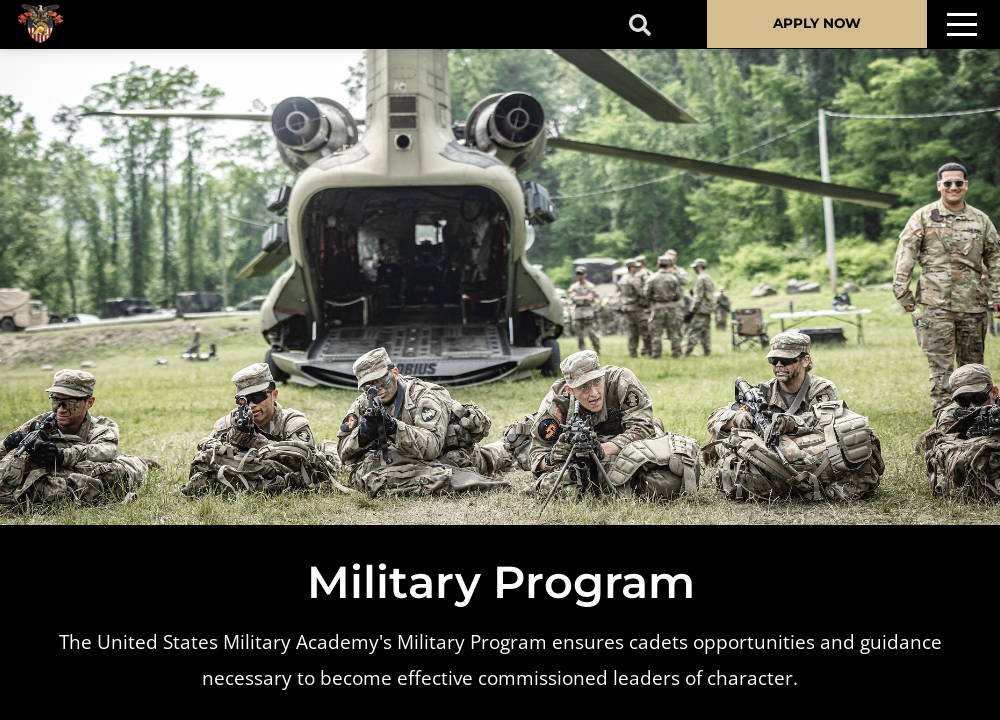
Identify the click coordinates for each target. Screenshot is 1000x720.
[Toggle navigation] (962, 24)
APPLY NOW (817, 23)
